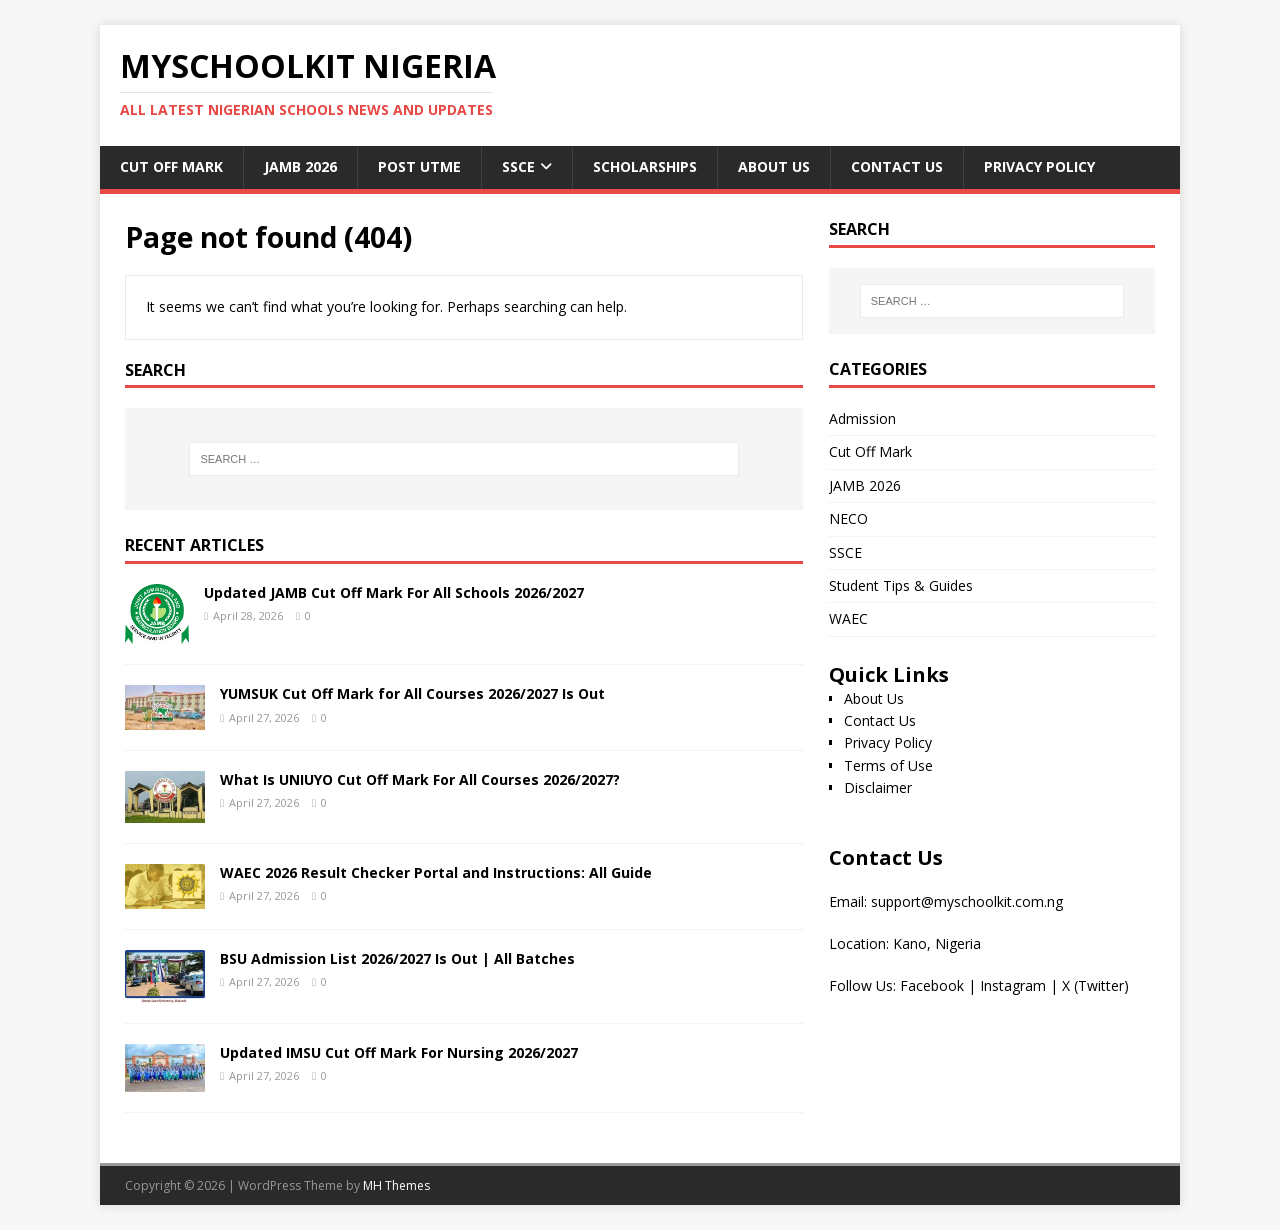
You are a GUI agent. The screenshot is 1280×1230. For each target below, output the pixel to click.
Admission (862, 418)
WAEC (848, 618)
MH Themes (396, 1185)
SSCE (518, 166)
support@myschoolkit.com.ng (967, 901)
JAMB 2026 (300, 166)
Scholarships (645, 166)
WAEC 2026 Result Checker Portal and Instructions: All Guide (436, 872)
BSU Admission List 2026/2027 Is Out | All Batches (397, 958)
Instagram (1013, 985)
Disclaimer (878, 787)
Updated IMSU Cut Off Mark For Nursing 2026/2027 (399, 1052)
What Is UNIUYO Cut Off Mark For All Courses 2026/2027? (420, 779)
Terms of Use (888, 765)
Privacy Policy (1039, 166)
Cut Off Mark (171, 166)
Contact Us (897, 166)
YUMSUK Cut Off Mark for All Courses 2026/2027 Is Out (412, 693)
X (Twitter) (1095, 985)
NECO (848, 518)
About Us (774, 166)
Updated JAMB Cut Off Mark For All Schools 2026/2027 (394, 592)
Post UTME (419, 166)
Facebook (932, 985)
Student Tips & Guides (901, 585)
